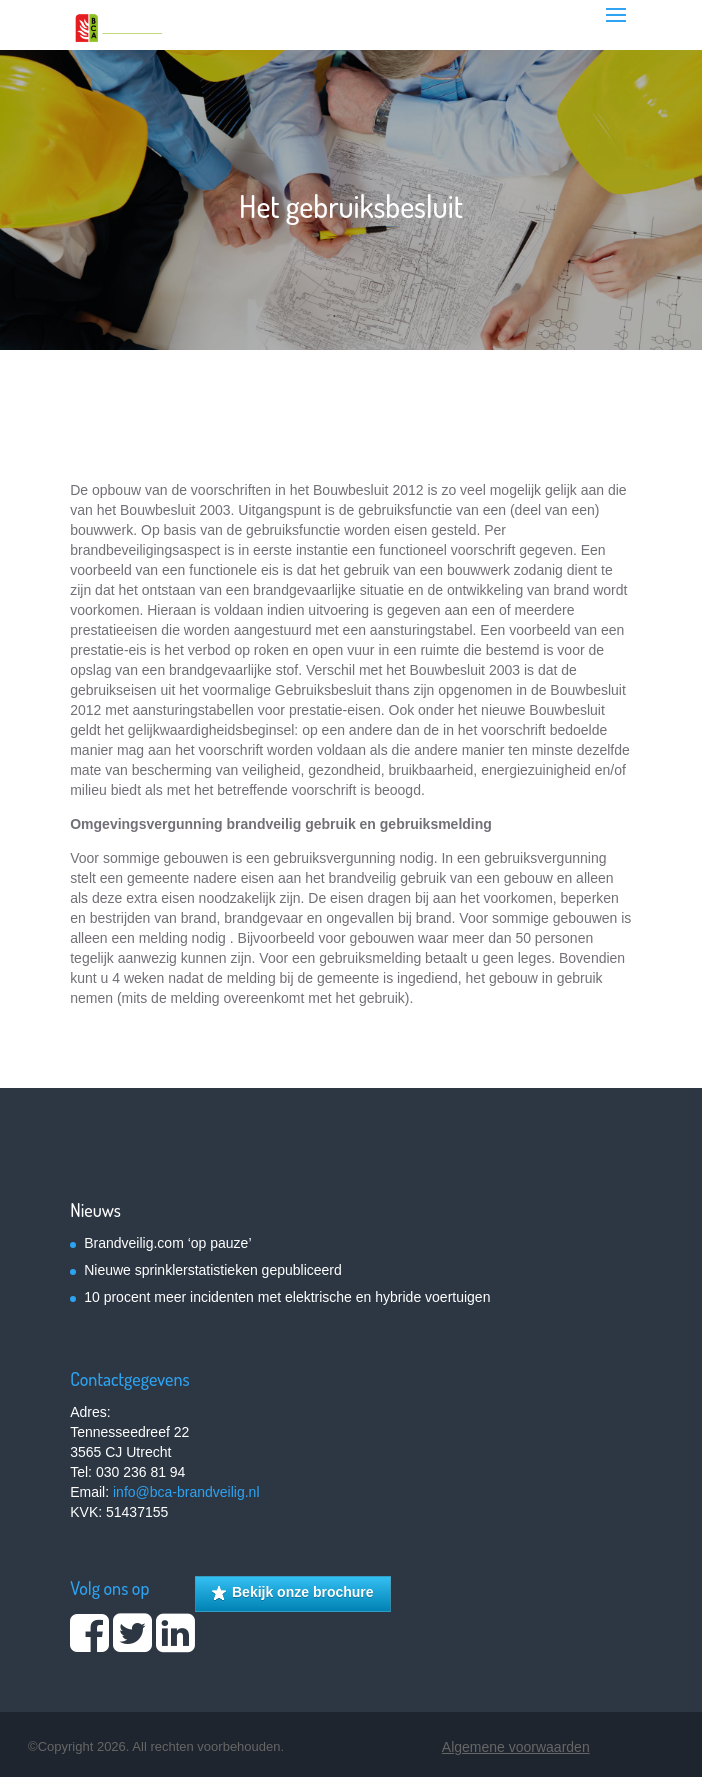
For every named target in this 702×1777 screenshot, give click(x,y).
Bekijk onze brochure (293, 1593)
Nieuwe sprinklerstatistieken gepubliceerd (213, 1270)
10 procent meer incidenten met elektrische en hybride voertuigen (287, 1297)
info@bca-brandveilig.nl (186, 1492)
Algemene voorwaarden (516, 1747)
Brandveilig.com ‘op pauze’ (167, 1243)
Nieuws (95, 1210)
